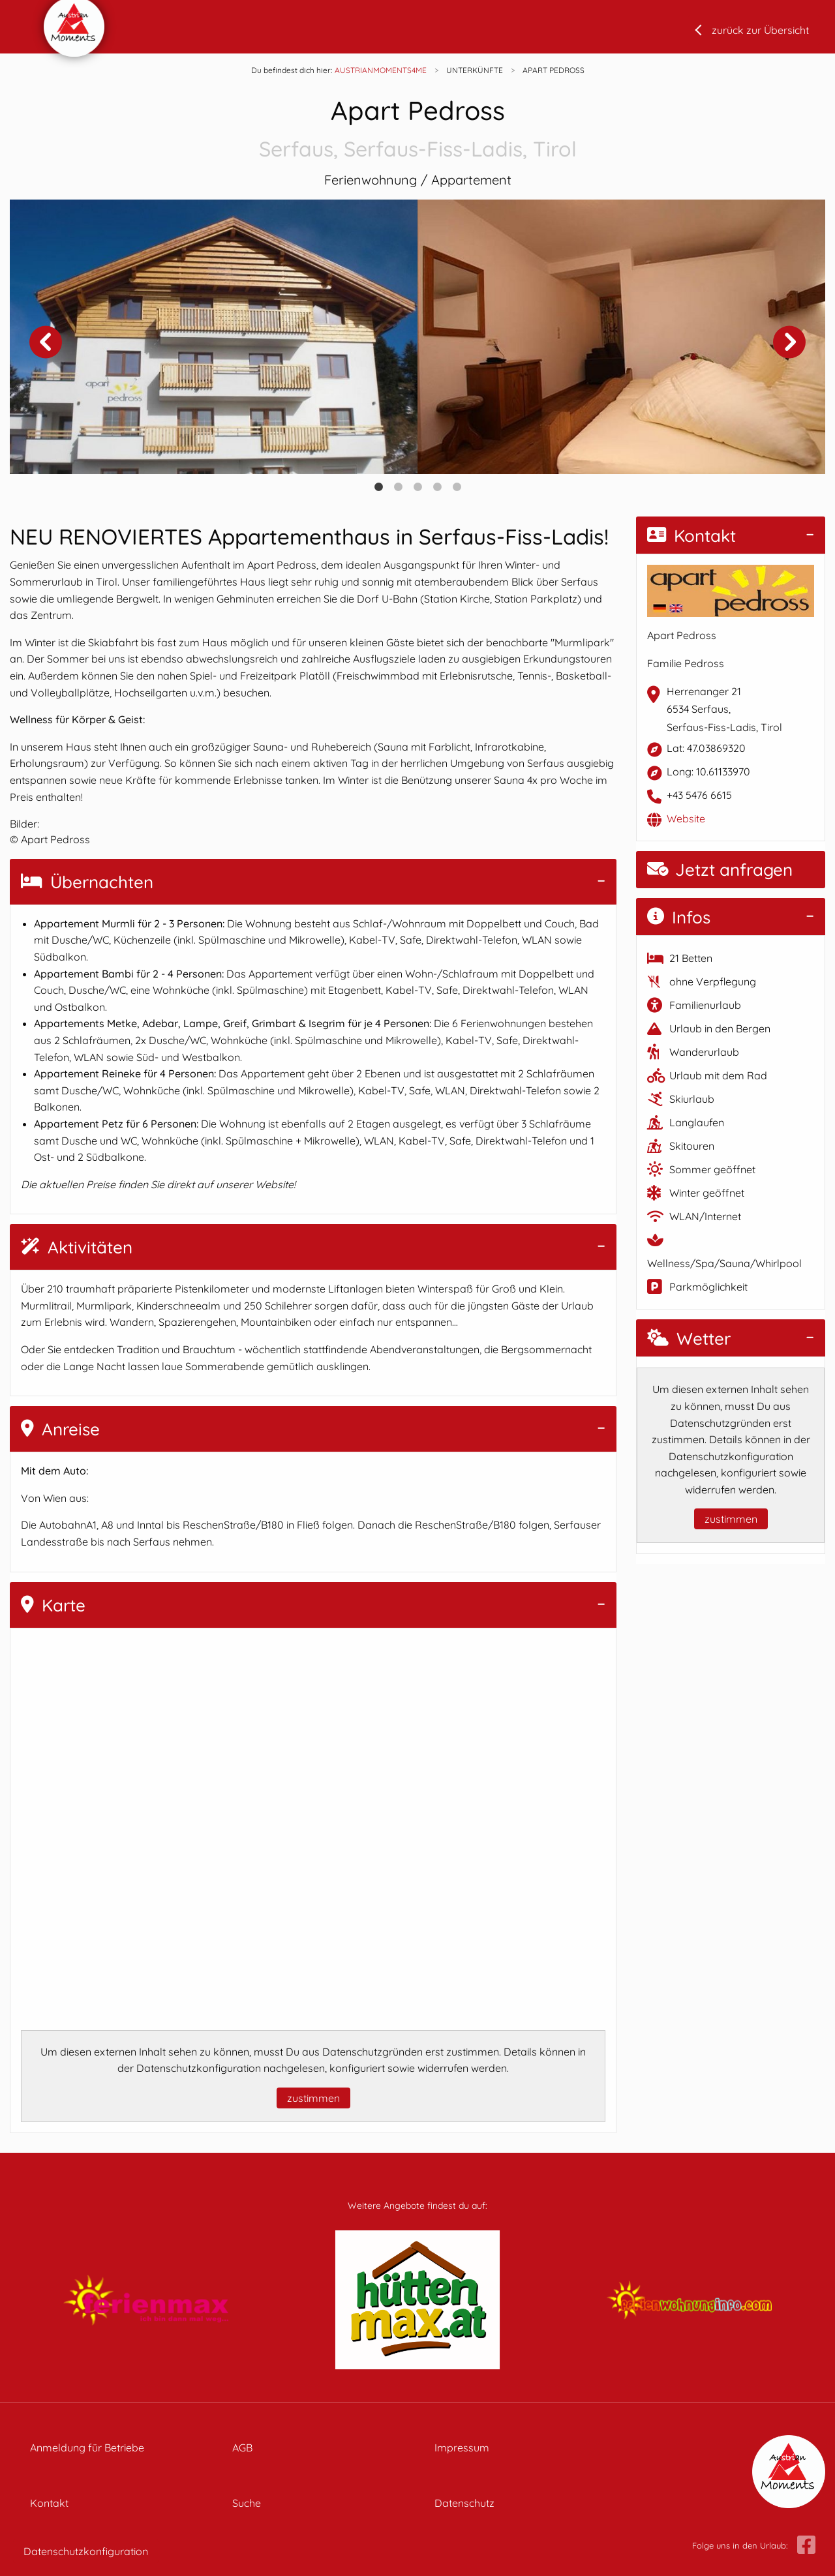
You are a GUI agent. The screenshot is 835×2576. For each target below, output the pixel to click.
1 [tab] (378, 487)
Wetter (689, 1338)
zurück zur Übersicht (760, 30)
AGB (242, 2447)
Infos (678, 917)
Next (789, 341)
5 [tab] (456, 487)
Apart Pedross (417, 129)
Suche (246, 2502)
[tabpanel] (214, 337)
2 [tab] (397, 487)
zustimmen (313, 2097)
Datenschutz (464, 2502)
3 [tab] (417, 487)
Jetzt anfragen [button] (720, 869)
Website (686, 818)
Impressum (461, 2447)
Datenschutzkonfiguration (85, 2551)
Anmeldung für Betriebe (87, 2447)
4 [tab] (437, 487)
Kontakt (691, 536)
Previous (45, 341)
